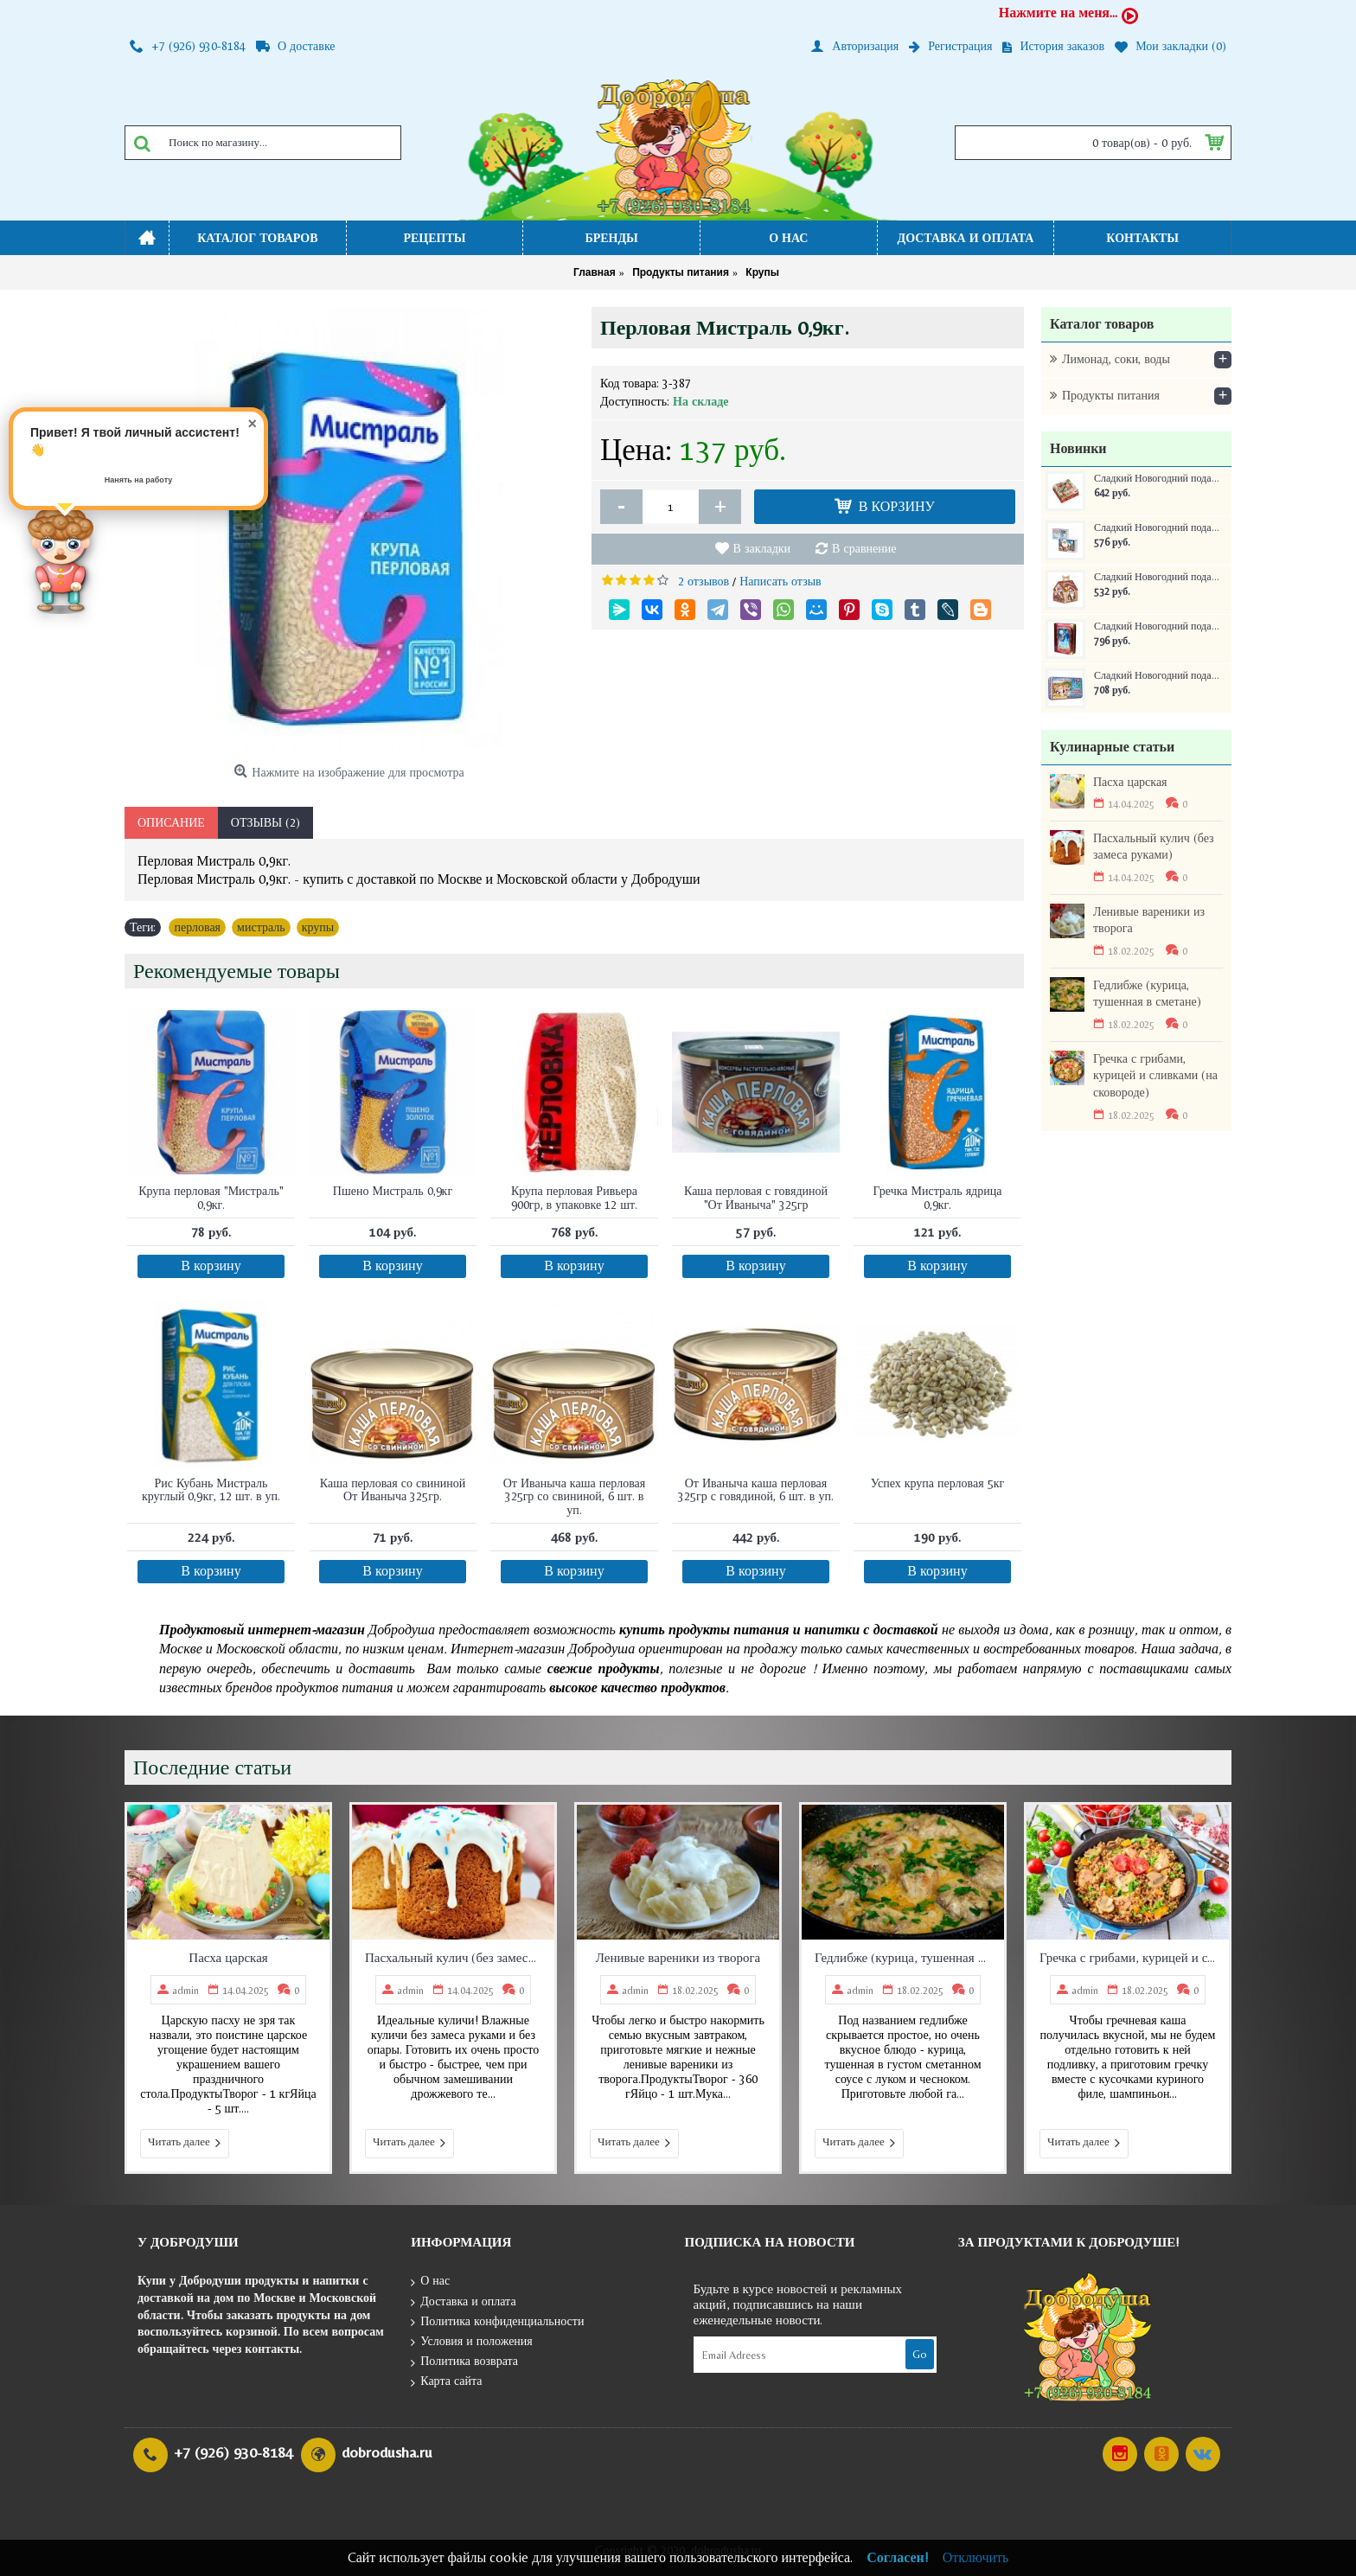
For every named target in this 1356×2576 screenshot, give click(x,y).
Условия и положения (472, 2342)
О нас (430, 2281)
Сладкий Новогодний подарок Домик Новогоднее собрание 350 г (1156, 577)
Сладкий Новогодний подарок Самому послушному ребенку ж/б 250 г (1156, 675)
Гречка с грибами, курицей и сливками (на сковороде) (1155, 1075)
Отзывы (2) (265, 822)
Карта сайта (446, 2382)
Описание (171, 822)
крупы (318, 927)
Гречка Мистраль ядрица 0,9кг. (937, 1197)
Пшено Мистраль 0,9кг (392, 1191)
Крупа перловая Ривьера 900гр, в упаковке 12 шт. (574, 1197)
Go (919, 2354)
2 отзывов (703, 581)
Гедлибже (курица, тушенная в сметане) (1147, 993)
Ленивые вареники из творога (1149, 920)
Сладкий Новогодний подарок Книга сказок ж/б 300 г (1156, 626)
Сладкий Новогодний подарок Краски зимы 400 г (1156, 478)
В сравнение (864, 548)
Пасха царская (1130, 782)
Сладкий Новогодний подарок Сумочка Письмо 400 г (1156, 528)
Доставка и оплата (463, 2302)
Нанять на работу (139, 480)
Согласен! (898, 2557)
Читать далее (184, 2143)
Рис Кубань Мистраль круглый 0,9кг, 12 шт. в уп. (211, 1489)
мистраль (261, 927)
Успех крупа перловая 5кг (937, 1483)
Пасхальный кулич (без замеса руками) (1153, 846)
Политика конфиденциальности (497, 2322)
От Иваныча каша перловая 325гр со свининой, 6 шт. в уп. (574, 1496)
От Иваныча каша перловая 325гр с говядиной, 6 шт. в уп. (756, 1489)
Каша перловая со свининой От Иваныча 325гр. (392, 1489)
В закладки (762, 548)
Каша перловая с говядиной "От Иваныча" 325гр (756, 1197)
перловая (197, 927)
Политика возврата (464, 2362)
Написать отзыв (780, 581)
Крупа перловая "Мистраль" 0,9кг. (211, 1197)
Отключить (976, 2557)
